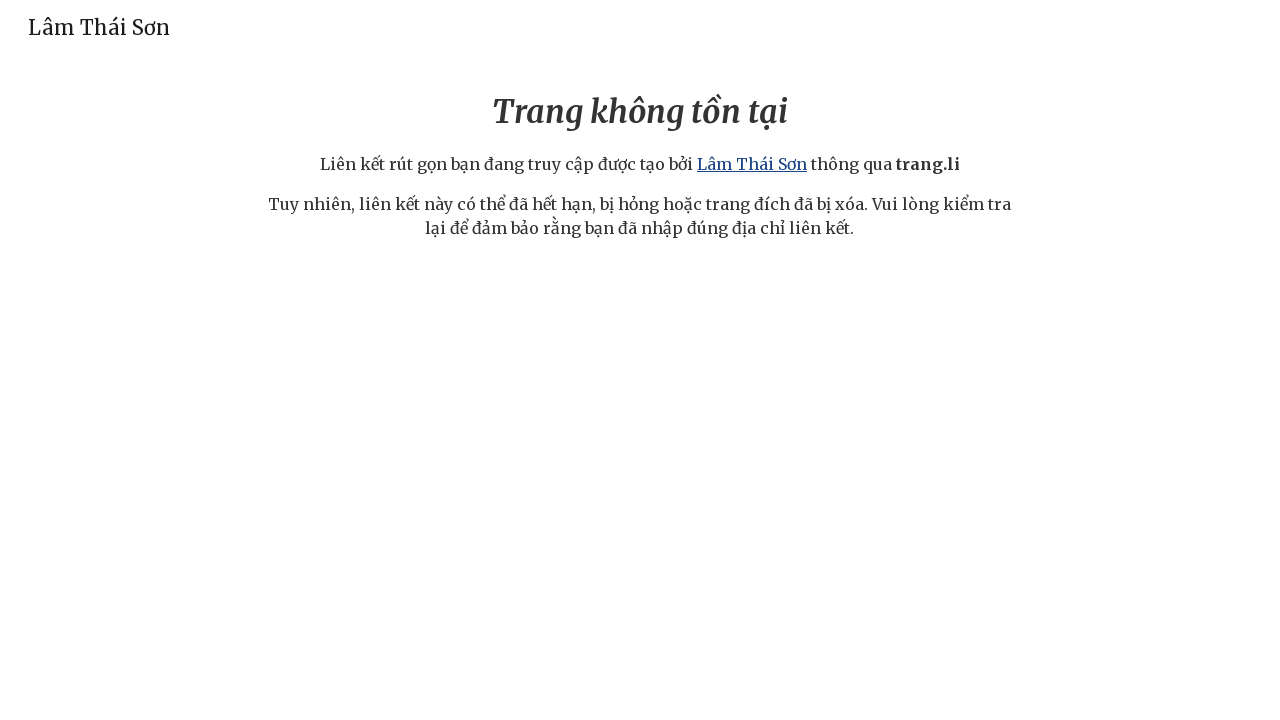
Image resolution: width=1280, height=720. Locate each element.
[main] (640, 164)
